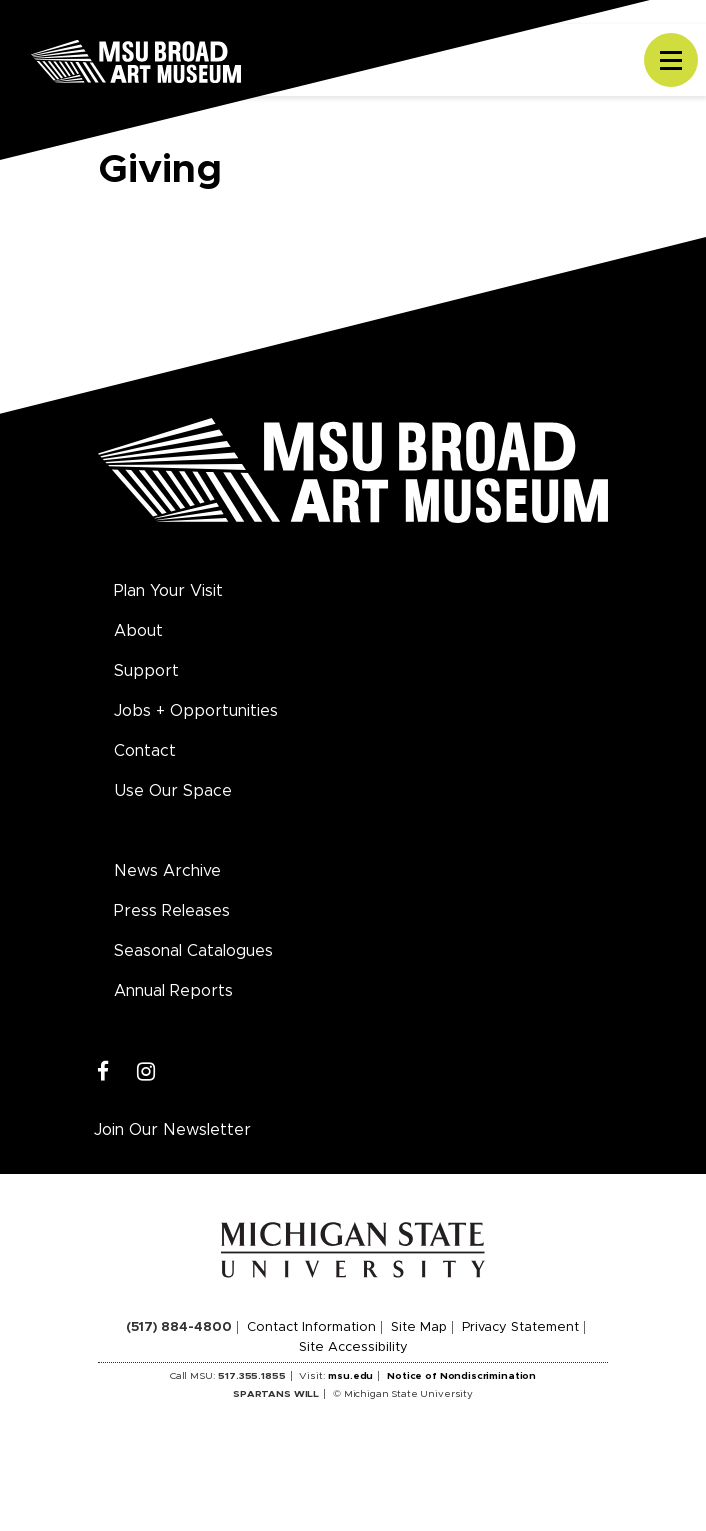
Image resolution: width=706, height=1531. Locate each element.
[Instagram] (146, 1072)
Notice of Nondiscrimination (461, 1376)
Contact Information (311, 1327)
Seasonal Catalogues (193, 951)
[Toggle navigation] (671, 60)
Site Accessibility (353, 1347)
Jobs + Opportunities (196, 711)
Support (146, 671)
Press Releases (172, 911)
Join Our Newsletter (172, 1130)
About (138, 631)
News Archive (167, 871)
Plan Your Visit (168, 591)
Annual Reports (173, 991)
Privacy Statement (520, 1327)
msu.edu (350, 1376)
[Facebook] (103, 1072)
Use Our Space (173, 791)
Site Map (419, 1327)
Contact (145, 751)
